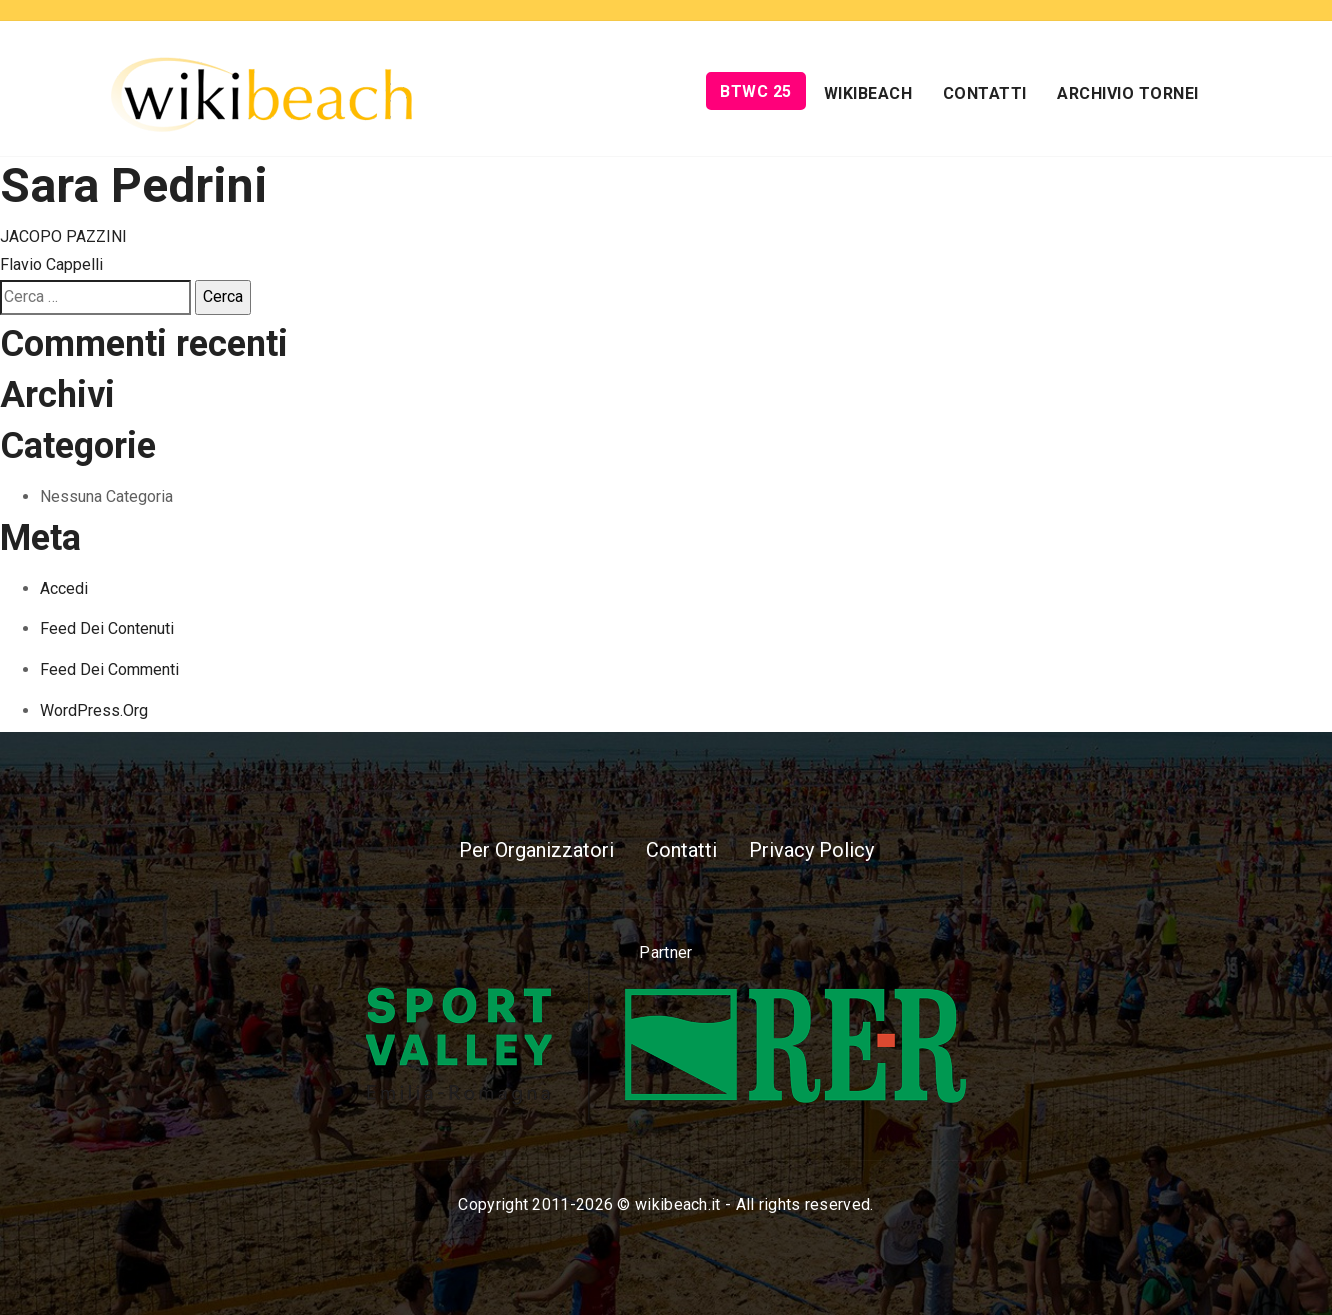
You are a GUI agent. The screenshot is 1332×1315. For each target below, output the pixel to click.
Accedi (64, 588)
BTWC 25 (756, 91)
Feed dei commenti (109, 669)
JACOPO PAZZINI (63, 236)
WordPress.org (94, 710)
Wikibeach (868, 93)
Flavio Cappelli (51, 264)
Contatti (985, 93)
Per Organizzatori (536, 850)
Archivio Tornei (1128, 93)
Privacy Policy (811, 850)
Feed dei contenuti (107, 628)
